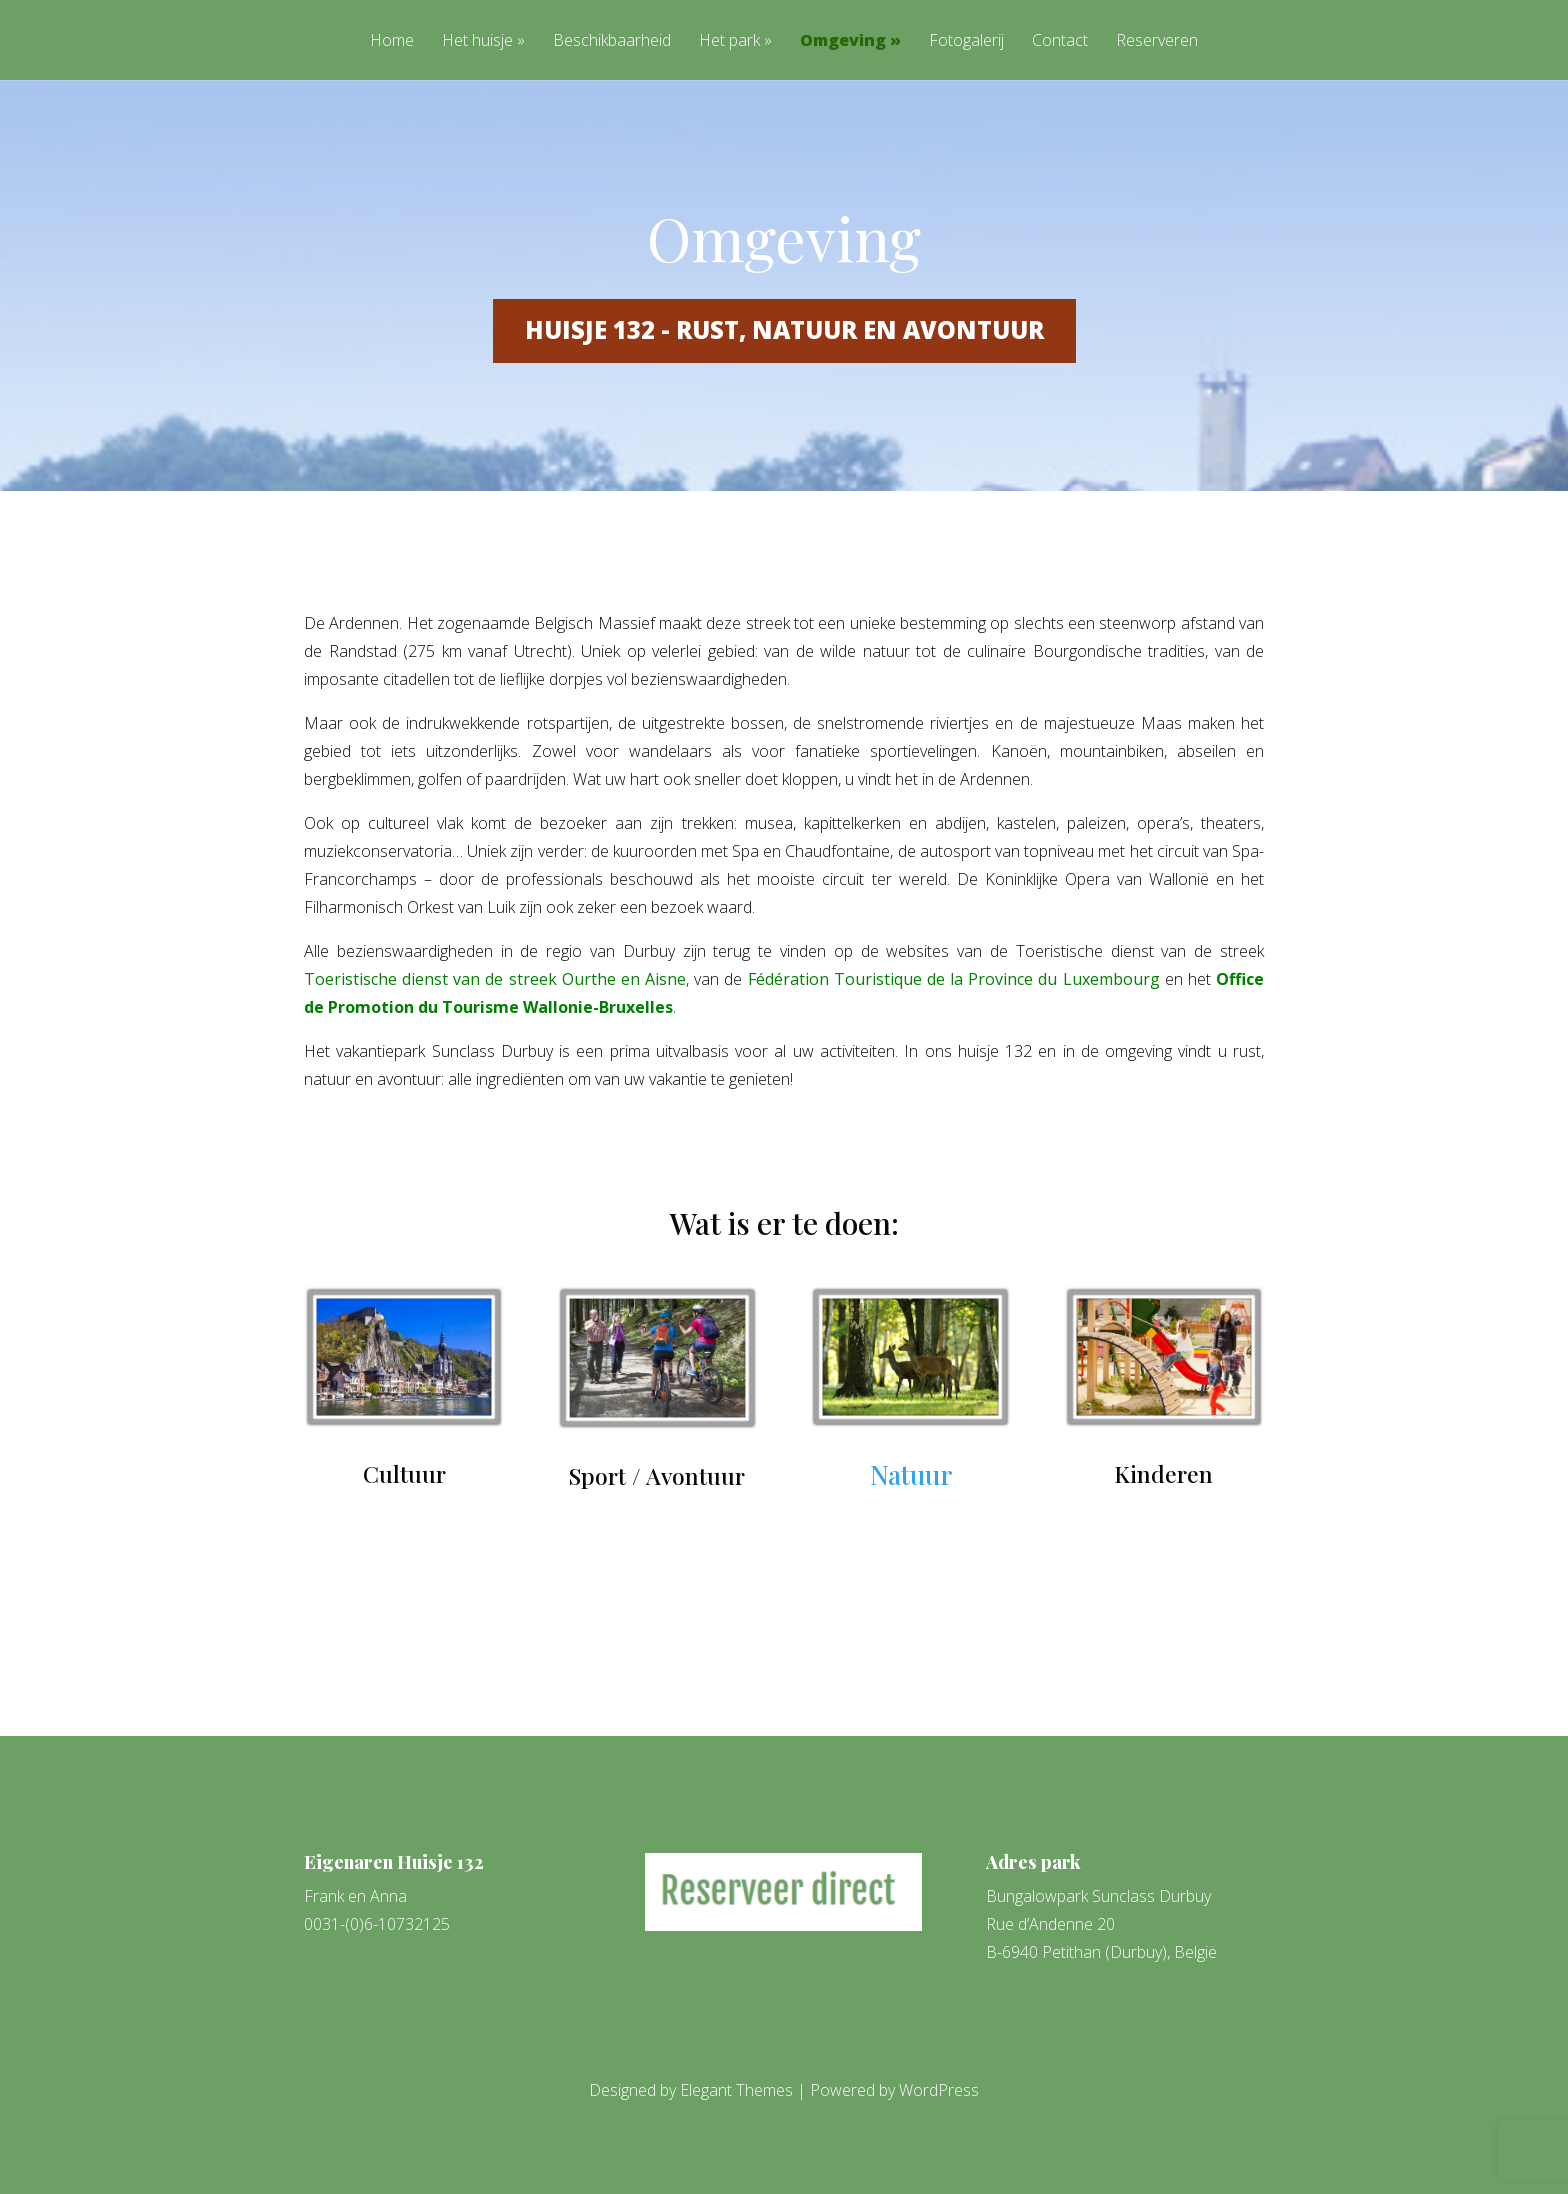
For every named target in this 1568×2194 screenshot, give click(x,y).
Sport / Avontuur (657, 1475)
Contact (1060, 41)
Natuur (911, 1474)
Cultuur (404, 1473)
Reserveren (1157, 41)
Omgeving (843, 41)
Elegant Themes (736, 2090)
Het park (729, 41)
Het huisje (477, 41)
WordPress (939, 2090)
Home (392, 41)
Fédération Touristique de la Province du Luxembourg (954, 979)
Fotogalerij (966, 41)
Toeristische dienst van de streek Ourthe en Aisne (495, 979)
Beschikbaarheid (612, 41)
